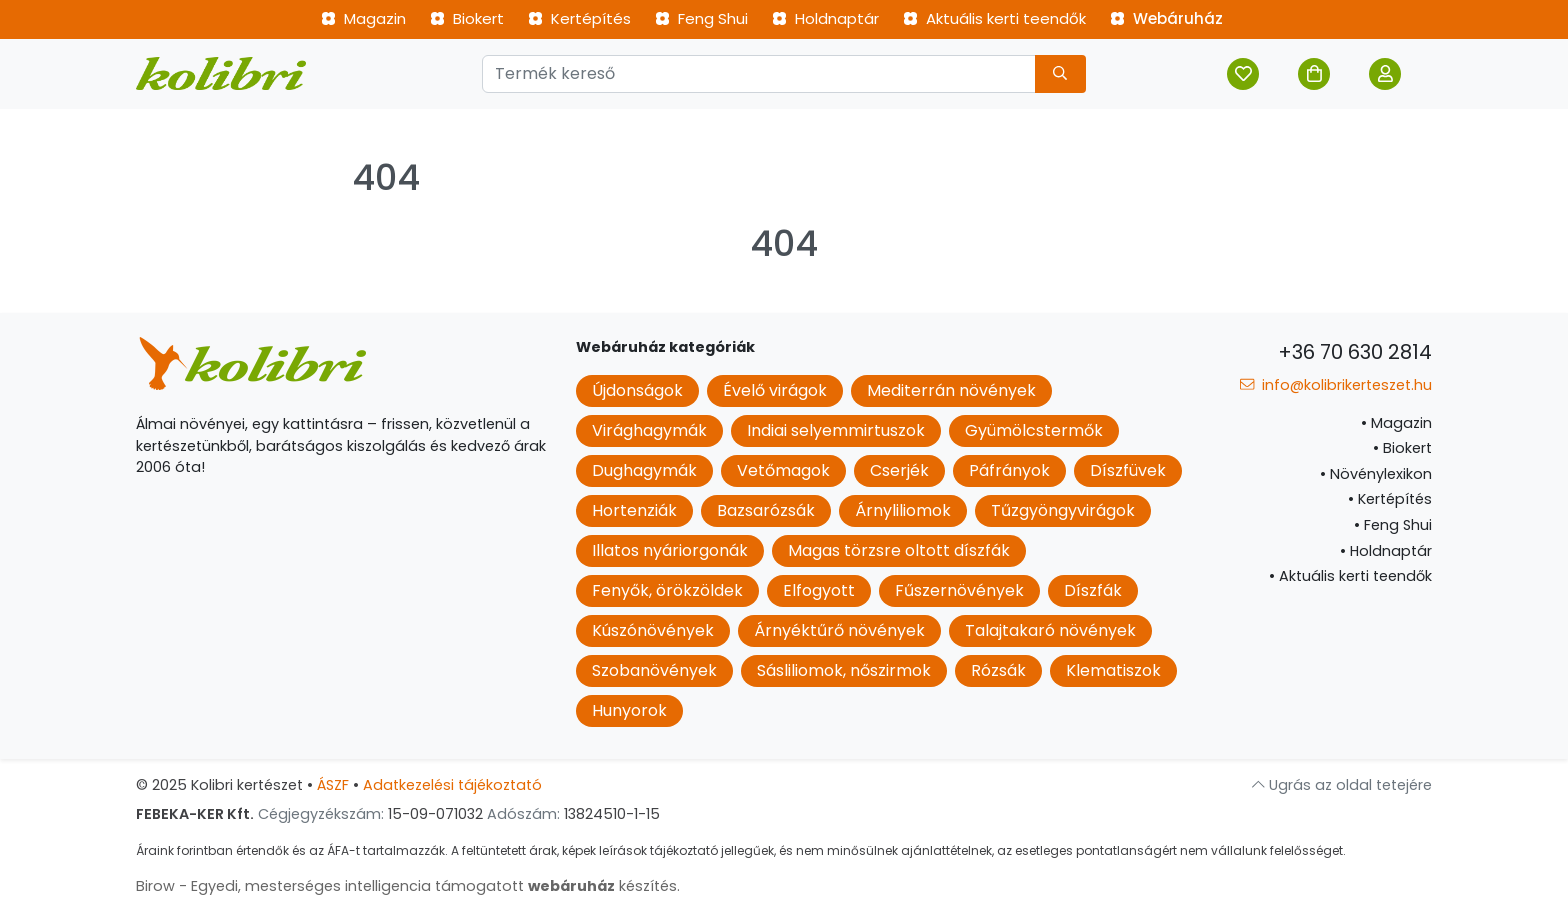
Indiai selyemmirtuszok (836, 430)
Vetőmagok (783, 470)
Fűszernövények (959, 590)
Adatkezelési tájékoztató (452, 785)
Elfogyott (819, 590)
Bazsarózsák (766, 510)
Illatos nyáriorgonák (670, 550)
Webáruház (1166, 18)
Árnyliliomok (903, 510)
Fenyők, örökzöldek (667, 590)
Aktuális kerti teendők (994, 18)
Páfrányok (1009, 470)
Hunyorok (629, 710)
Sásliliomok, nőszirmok (844, 670)
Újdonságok (637, 390)
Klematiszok (1113, 670)
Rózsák (998, 670)
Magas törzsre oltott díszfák (899, 550)
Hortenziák (634, 510)
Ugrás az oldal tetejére (1342, 785)
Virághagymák (649, 430)
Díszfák (1093, 590)
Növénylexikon (1376, 474)
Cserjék (899, 470)
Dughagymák (644, 470)
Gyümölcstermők (1034, 430)
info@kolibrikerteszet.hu (1336, 385)
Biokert (467, 18)
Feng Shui (701, 18)
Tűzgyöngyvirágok (1063, 510)
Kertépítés (579, 18)
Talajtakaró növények (1050, 630)
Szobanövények (654, 670)
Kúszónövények (653, 630)
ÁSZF (333, 785)
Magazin (363, 18)
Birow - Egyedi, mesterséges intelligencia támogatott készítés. (408, 886)
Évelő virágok (775, 390)
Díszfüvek (1128, 470)
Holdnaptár (825, 18)
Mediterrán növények (951, 390)
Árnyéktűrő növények (839, 630)
